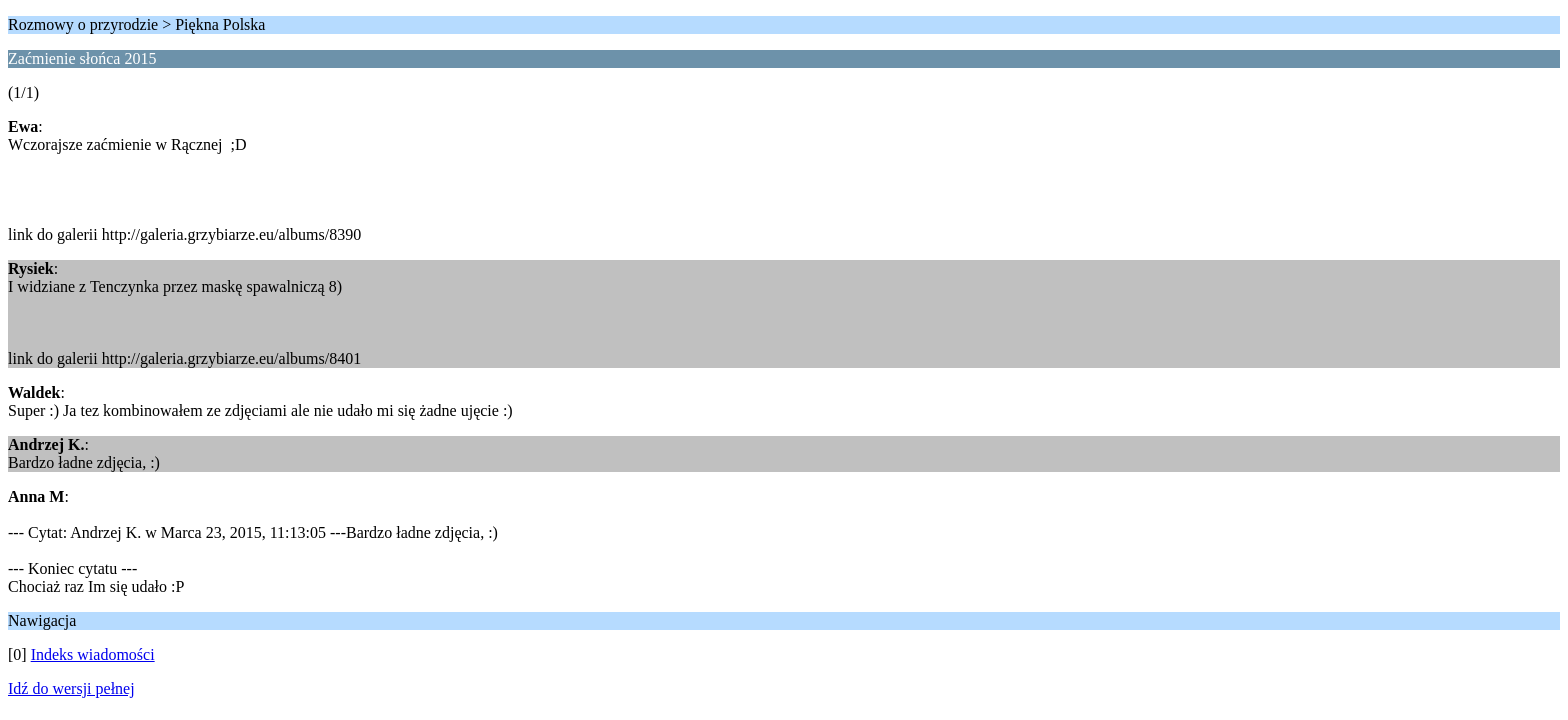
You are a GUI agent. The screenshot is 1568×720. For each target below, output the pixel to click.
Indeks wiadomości (93, 654)
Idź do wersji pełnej (71, 688)
